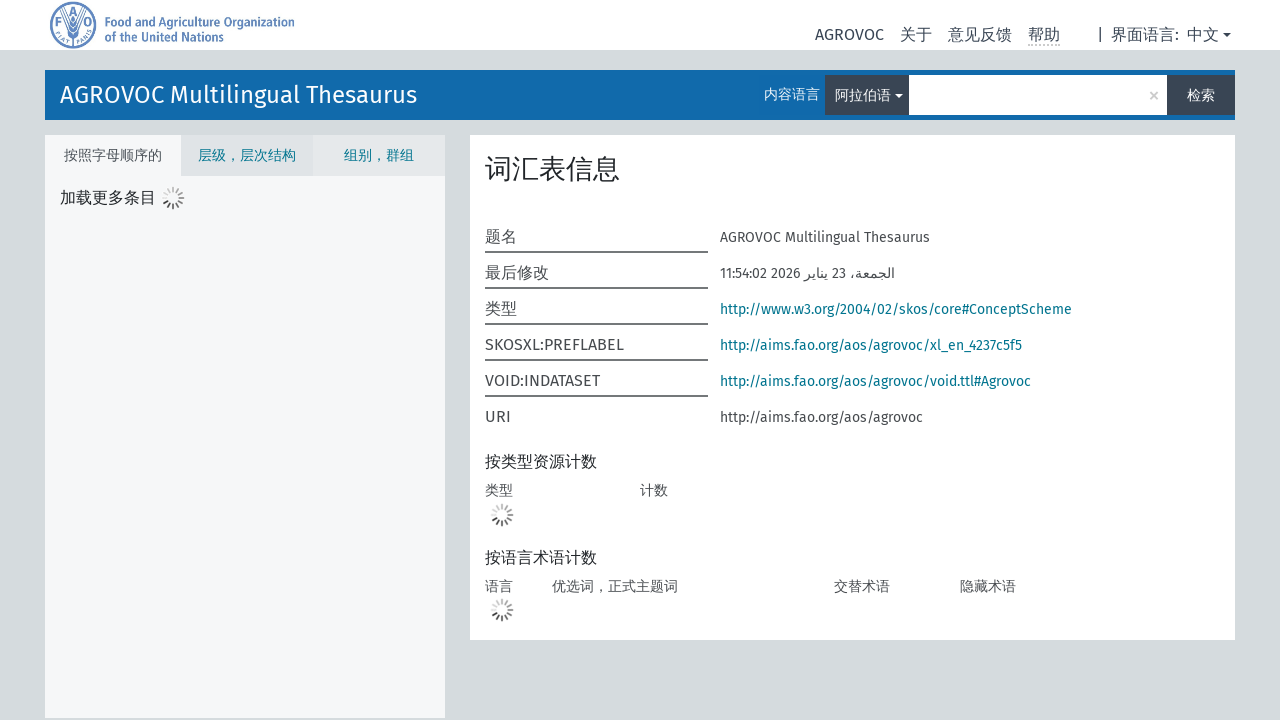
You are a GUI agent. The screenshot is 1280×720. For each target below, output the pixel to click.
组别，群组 (379, 155)
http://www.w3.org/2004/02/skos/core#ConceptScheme (896, 309)
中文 (1203, 34)
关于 (916, 34)
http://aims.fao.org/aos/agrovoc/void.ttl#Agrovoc (875, 381)
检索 (1201, 95)
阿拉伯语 (863, 95)
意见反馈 (980, 34)
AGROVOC (849, 34)
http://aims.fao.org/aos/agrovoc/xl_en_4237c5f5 (871, 345)
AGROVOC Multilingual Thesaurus (238, 95)
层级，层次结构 (247, 155)
